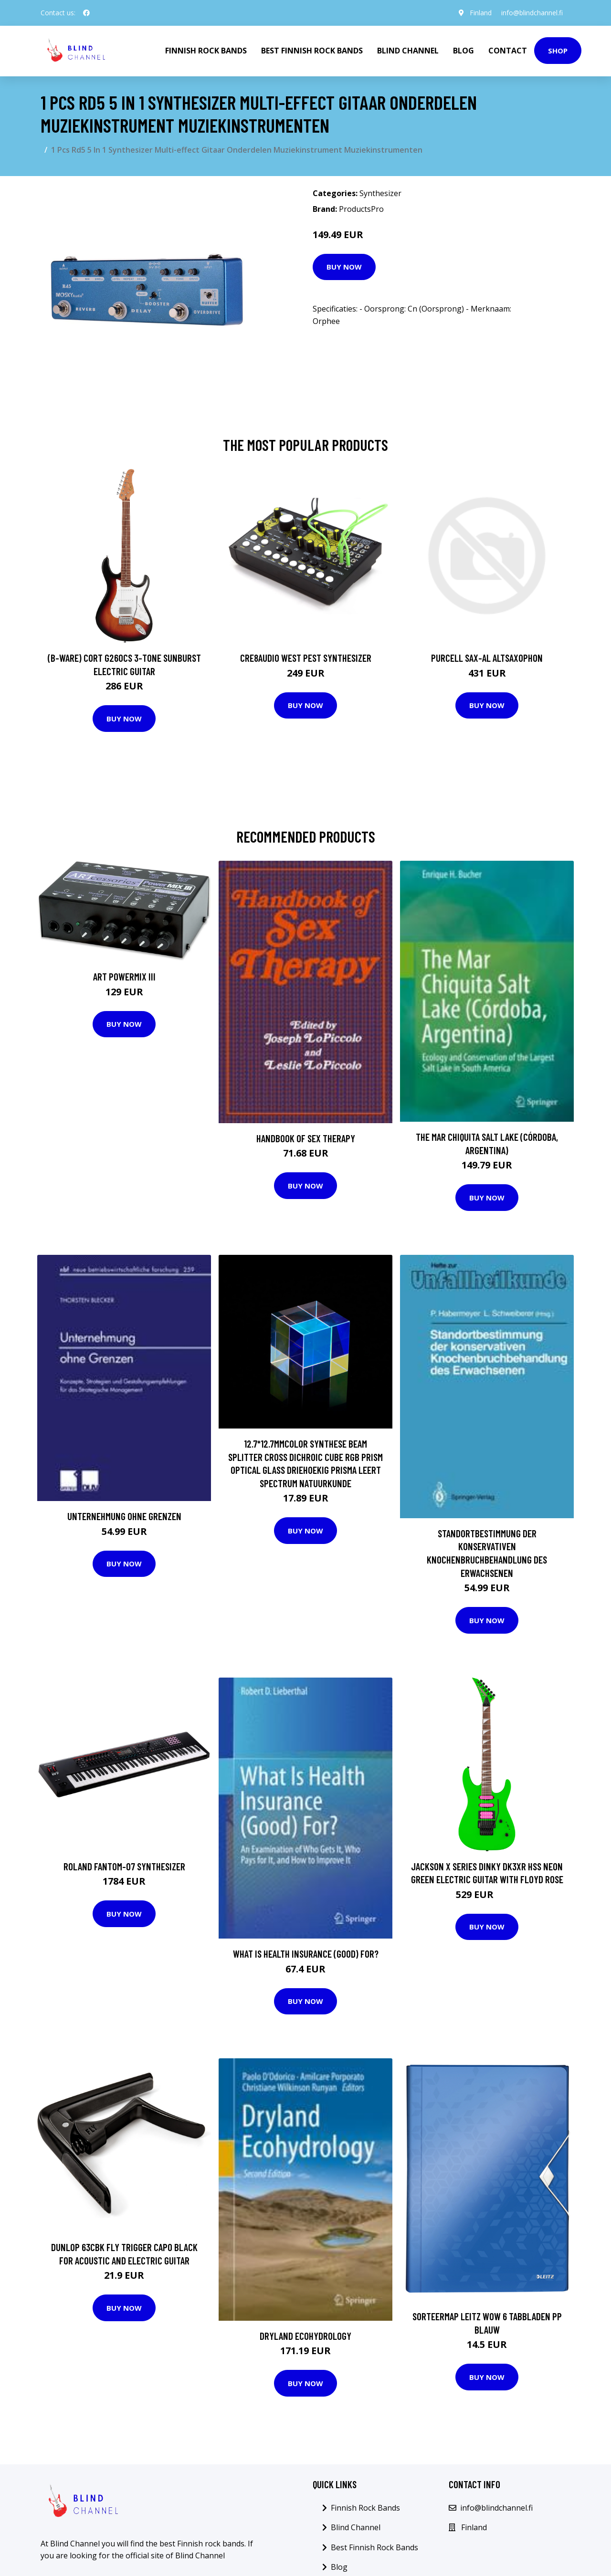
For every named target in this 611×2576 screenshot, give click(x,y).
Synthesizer (380, 193)
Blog (463, 50)
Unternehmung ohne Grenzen (124, 1516)
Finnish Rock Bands (206, 50)
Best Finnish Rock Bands (312, 50)
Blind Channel (408, 50)
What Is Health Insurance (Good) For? (306, 1954)
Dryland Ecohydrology (305, 2336)
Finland (481, 12)
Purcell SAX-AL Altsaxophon (487, 658)
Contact (507, 50)
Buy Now (344, 266)
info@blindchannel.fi (532, 12)
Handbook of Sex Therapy (305, 1138)
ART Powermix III (124, 976)
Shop (558, 50)
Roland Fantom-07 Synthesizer (124, 1866)
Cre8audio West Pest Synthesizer (305, 658)
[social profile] (86, 13)
